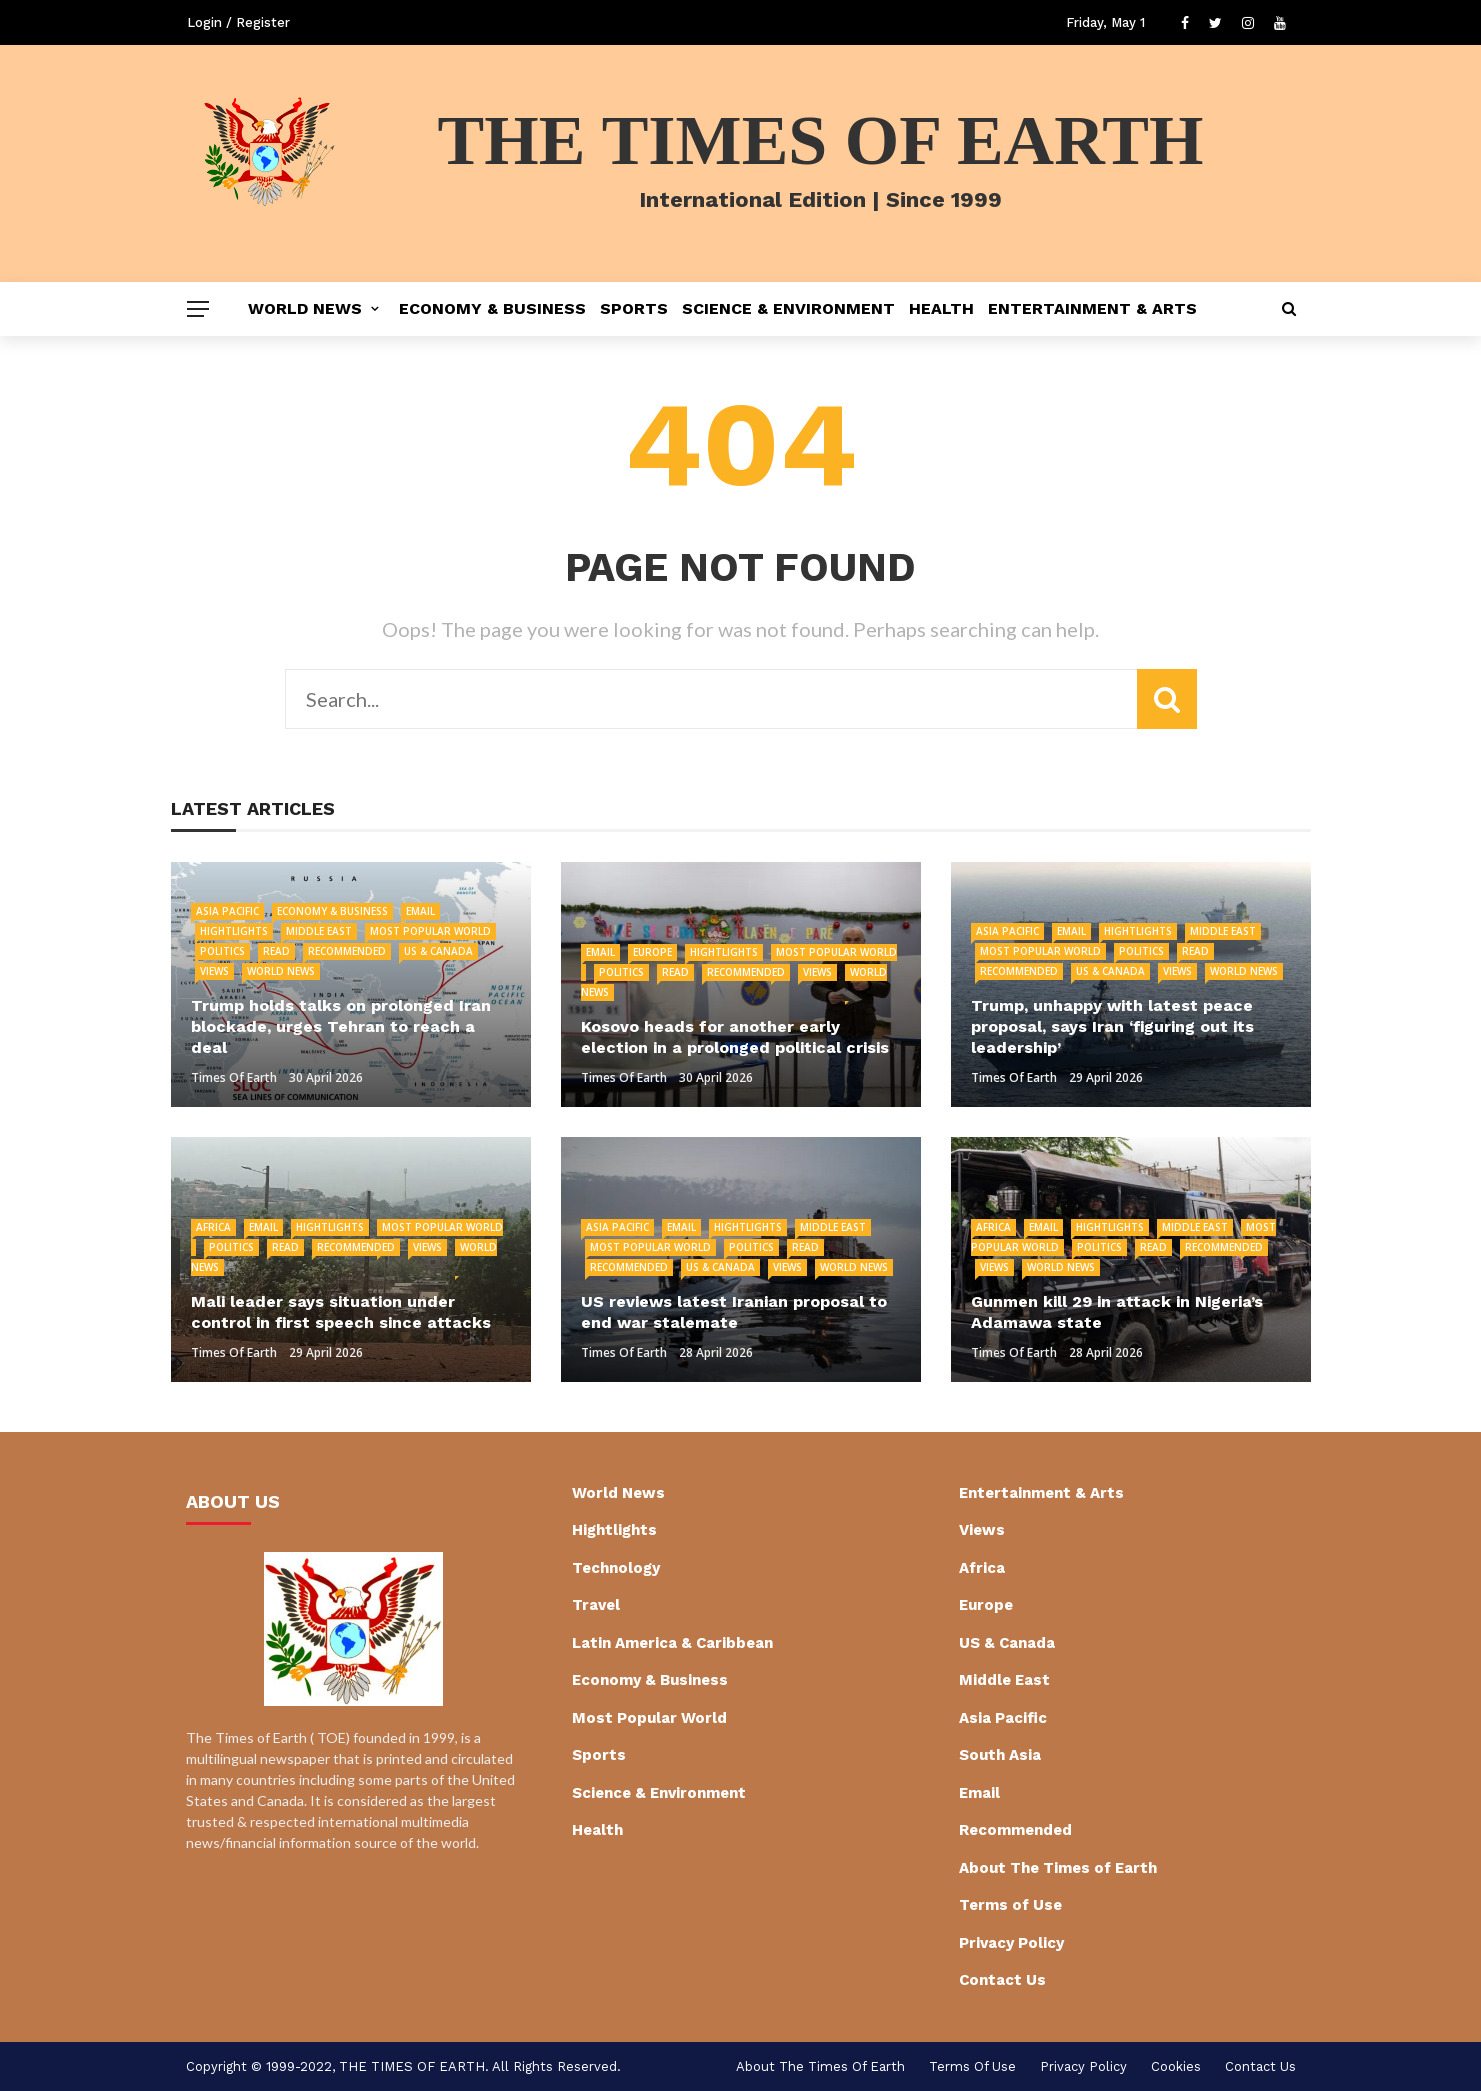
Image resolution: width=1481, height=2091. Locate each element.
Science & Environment (788, 308)
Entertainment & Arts (1092, 308)
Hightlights (234, 931)
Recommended (347, 951)
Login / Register (238, 22)
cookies (1176, 2066)
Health (941, 308)
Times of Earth (234, 1077)
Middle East (319, 931)
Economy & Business (492, 308)
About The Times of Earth (1058, 1868)
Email (420, 911)
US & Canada (438, 951)
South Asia (1000, 1755)
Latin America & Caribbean (672, 1643)
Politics (222, 951)
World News (305, 308)
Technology (616, 1568)
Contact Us (1002, 1980)
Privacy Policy (1011, 1943)
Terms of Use (1010, 1905)
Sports (634, 308)
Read (276, 951)
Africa (213, 1227)
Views (214, 971)
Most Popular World (430, 931)
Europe (652, 952)
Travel (596, 1605)
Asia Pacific (227, 911)
